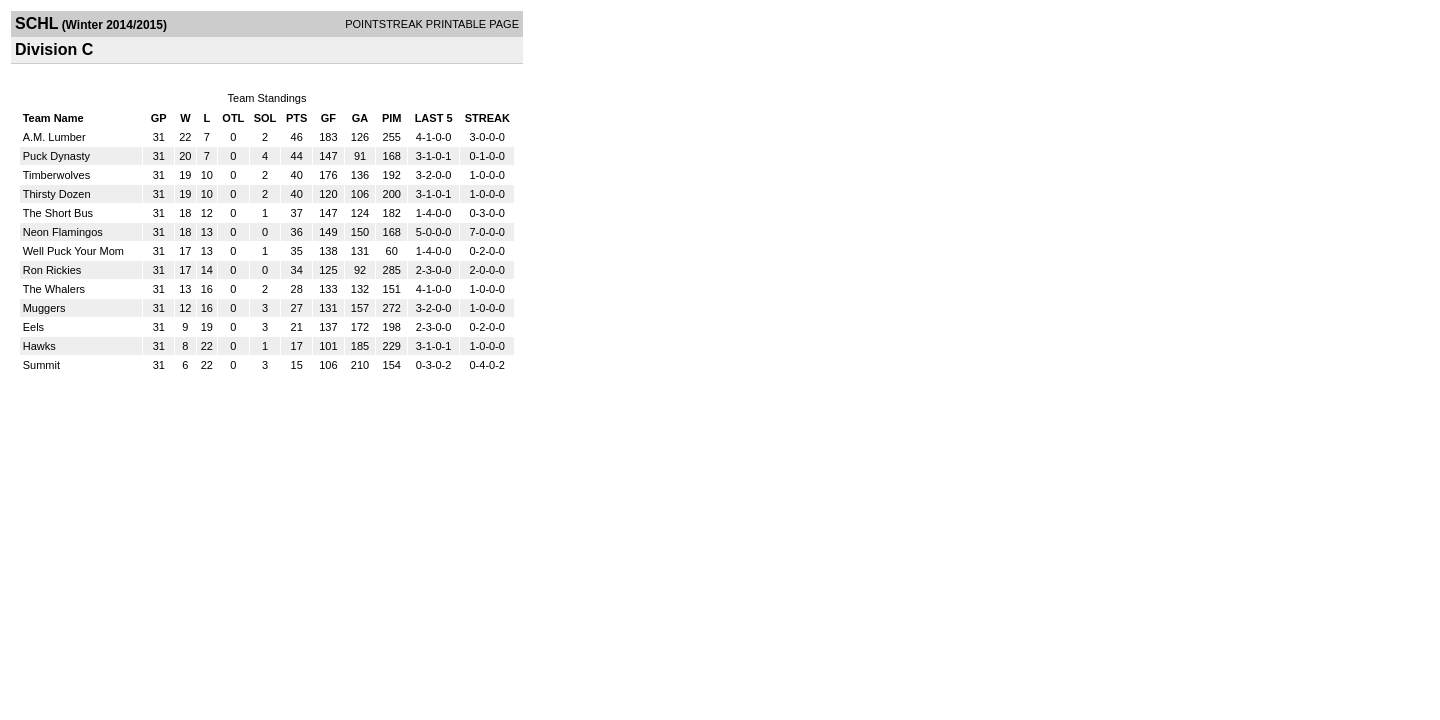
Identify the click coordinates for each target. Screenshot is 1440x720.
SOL (265, 118)
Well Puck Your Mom (73, 251)
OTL (233, 118)
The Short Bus (58, 213)
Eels (33, 327)
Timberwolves (56, 175)
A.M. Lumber (54, 137)
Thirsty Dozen (57, 194)
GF (328, 118)
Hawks (39, 346)
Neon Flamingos (63, 232)
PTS (296, 118)
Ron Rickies (52, 270)
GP (159, 118)
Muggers (44, 308)
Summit (41, 365)
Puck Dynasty (56, 156)
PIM (392, 118)
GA (360, 118)
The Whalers (54, 289)
